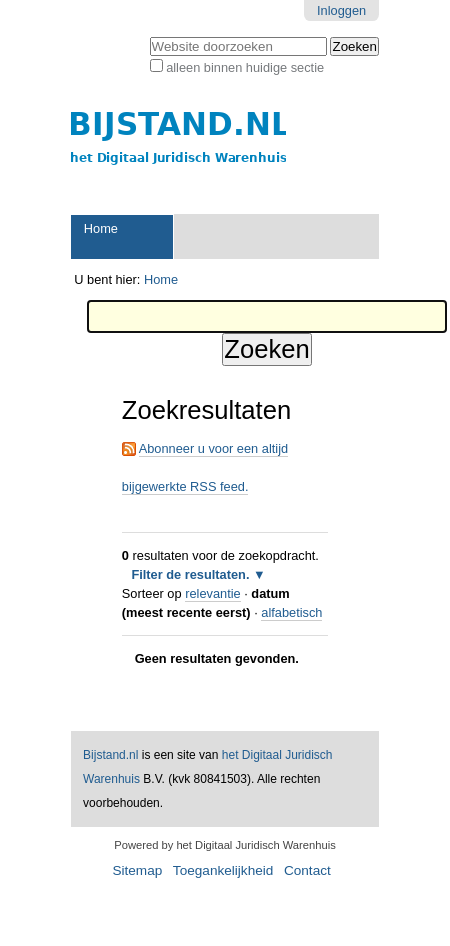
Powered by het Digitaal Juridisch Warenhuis (225, 845)
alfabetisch (291, 612)
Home (101, 228)
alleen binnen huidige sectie (245, 67)
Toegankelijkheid (223, 870)
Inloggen (341, 10)
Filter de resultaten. (190, 574)
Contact (307, 870)
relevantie (213, 593)
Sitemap (137, 870)
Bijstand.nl (110, 755)
